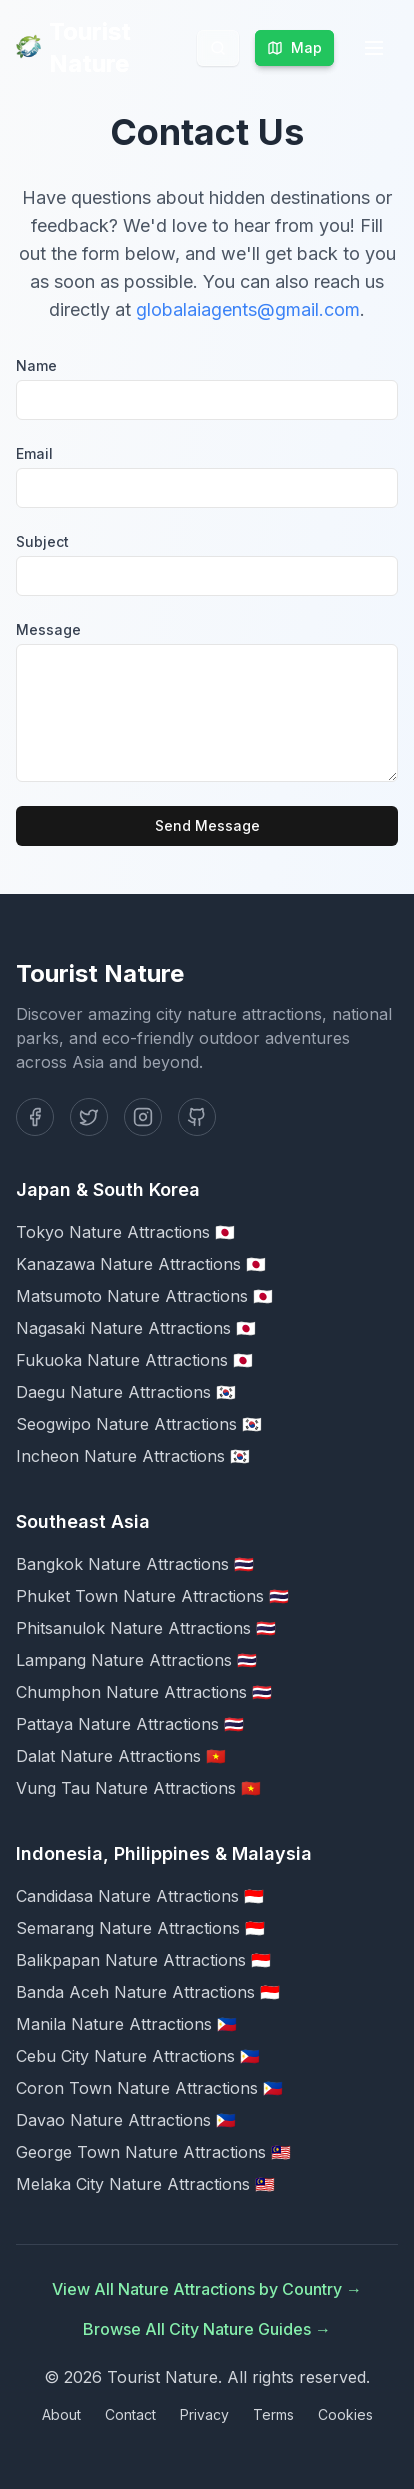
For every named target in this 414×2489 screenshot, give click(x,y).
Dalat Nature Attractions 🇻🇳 (121, 1756)
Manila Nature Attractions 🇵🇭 (126, 2024)
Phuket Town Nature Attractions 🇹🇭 (152, 1596)
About (61, 2414)
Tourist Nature (73, 47)
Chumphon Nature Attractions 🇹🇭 (144, 1692)
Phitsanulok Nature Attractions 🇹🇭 (146, 1628)
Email (34, 453)
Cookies (345, 2414)
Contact (130, 2414)
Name (36, 365)
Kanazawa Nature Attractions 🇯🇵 (141, 1264)
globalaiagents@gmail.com (248, 309)
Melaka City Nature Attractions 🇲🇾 (145, 2184)
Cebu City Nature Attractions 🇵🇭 (138, 2056)
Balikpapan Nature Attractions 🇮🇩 (143, 1960)
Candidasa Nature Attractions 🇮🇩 (140, 1896)
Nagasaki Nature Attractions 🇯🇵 (136, 1328)
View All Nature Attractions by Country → (207, 2289)
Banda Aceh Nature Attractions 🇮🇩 (148, 1992)
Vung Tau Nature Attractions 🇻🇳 (138, 1788)
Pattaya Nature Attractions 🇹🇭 (130, 1724)
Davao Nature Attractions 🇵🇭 (126, 2120)
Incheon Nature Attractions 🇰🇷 (133, 1456)
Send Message (207, 825)
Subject (42, 541)
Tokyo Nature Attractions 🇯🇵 (125, 1232)
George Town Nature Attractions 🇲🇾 (153, 2152)
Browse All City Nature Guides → (207, 2329)
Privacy (204, 2414)
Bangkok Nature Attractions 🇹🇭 (135, 1564)
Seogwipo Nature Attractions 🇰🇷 (139, 1424)
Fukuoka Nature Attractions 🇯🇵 (134, 1360)
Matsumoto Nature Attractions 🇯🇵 (144, 1296)
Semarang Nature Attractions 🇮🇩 (140, 1928)
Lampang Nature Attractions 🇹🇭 (136, 1660)
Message (48, 629)
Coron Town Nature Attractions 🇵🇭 (149, 2088)
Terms (273, 2414)
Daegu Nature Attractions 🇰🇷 (126, 1392)
